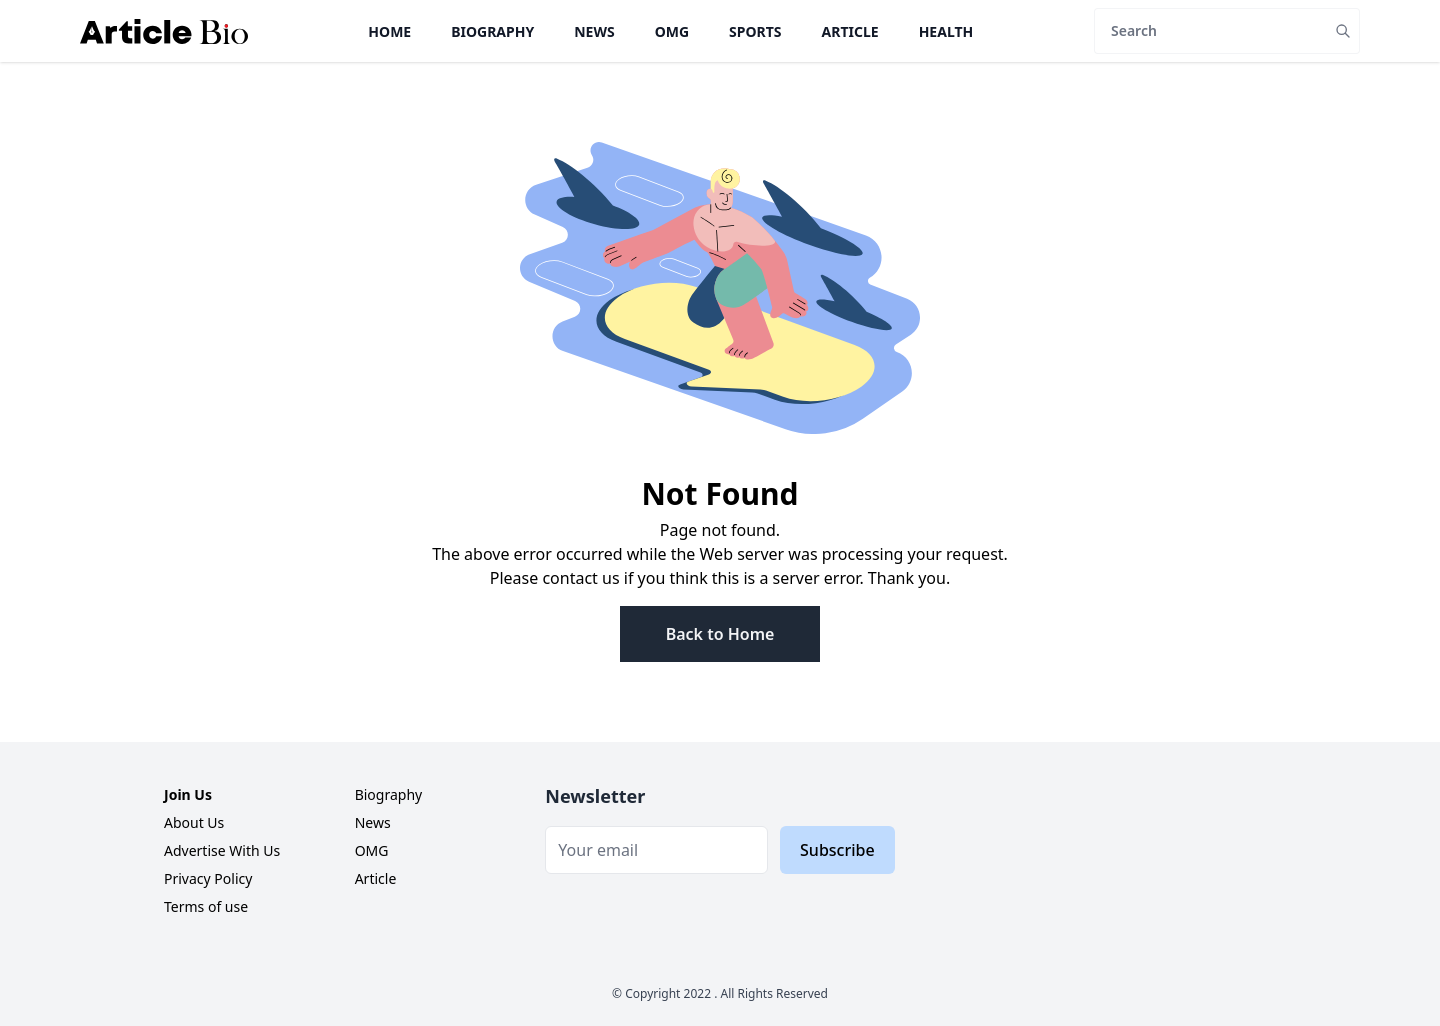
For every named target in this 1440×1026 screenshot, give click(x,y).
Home (389, 31)
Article (850, 31)
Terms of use (206, 906)
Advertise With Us (222, 850)
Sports (755, 31)
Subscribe (837, 850)
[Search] (1210, 31)
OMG (672, 31)
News (594, 31)
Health (946, 31)
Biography (492, 31)
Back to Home (720, 634)
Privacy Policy (208, 878)
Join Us (188, 794)
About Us (194, 822)
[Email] (656, 850)
